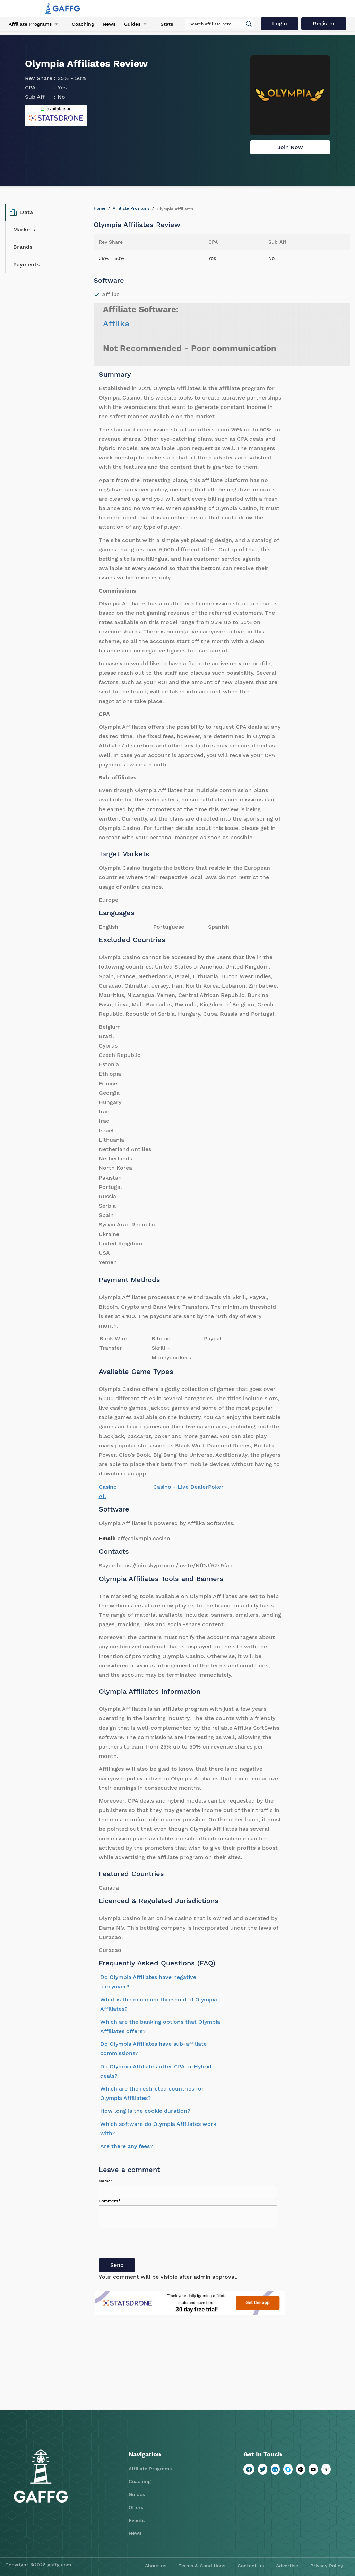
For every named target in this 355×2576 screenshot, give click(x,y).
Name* (106, 2181)
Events (137, 2520)
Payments (26, 264)
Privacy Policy (326, 2565)
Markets (24, 229)
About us (155, 2565)
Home (99, 208)
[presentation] (151, 2244)
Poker (216, 1486)
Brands (22, 247)
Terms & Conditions (202, 2565)
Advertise (287, 2565)
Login (279, 23)
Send (117, 2265)
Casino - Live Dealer (180, 1486)
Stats (167, 24)
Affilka (116, 323)
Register (324, 23)
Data (21, 212)
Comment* (110, 2201)
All (102, 1496)
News (109, 24)
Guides (132, 24)
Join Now (290, 147)
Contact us (250, 2565)
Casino (108, 1486)
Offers (136, 2507)
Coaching (83, 24)
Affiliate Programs (30, 24)
